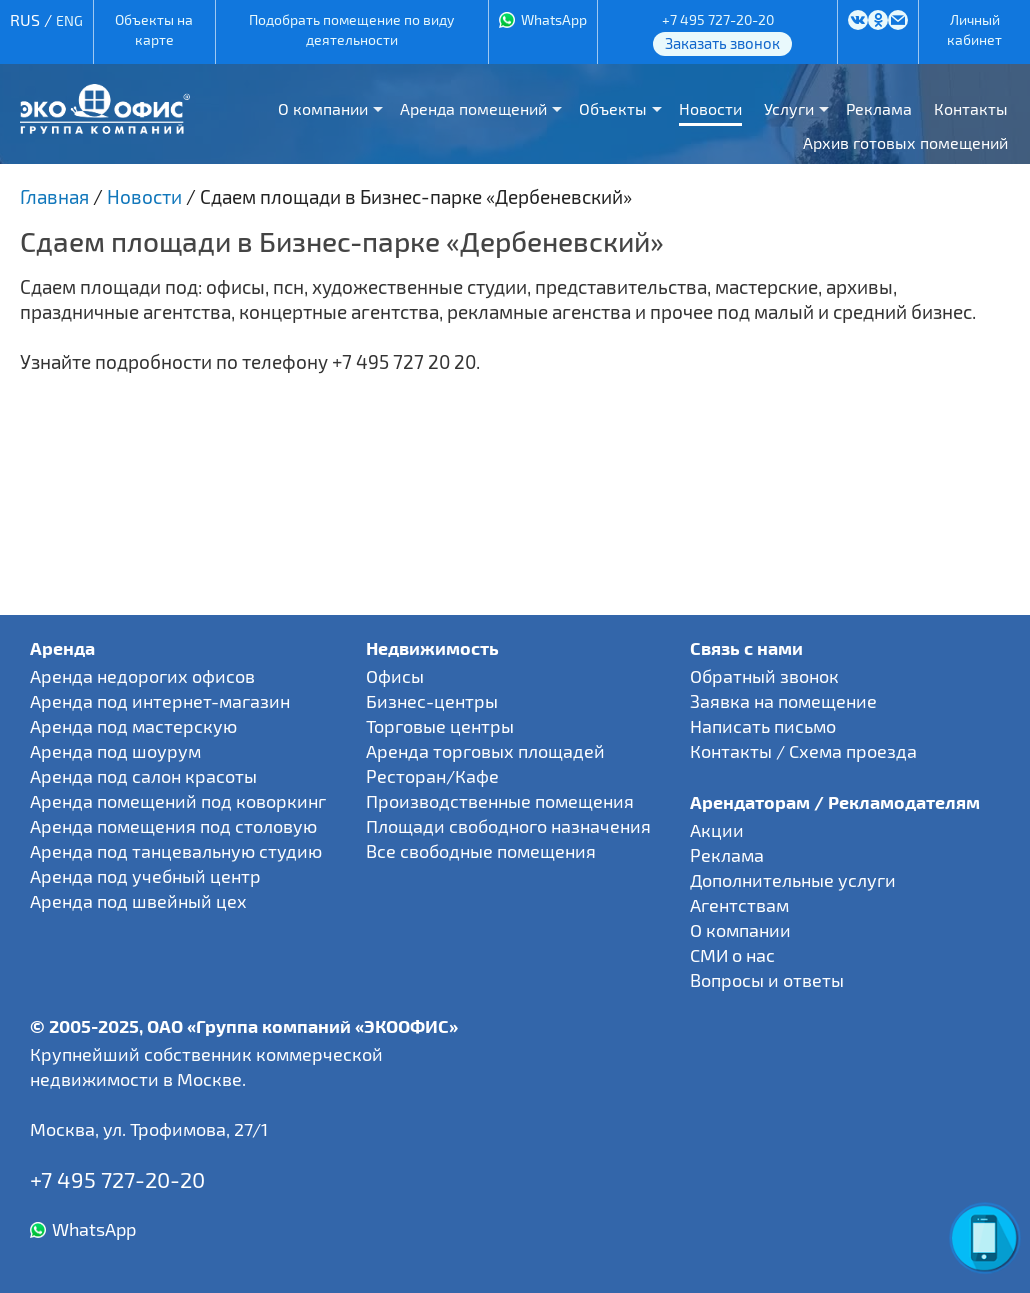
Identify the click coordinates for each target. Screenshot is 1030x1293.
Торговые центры (440, 726)
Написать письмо (763, 726)
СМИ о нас (732, 955)
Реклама (879, 108)
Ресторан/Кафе (432, 776)
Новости (710, 108)
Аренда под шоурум (115, 751)
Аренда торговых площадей (485, 751)
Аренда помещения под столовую (173, 826)
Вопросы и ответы (767, 980)
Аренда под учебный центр (145, 876)
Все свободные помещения (481, 851)
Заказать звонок (722, 43)
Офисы (395, 676)
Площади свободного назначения (508, 826)
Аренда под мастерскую (133, 726)
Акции (717, 830)
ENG (69, 20)
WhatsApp (554, 19)
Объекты (613, 108)
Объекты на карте (154, 29)
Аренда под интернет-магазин (160, 701)
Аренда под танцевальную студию (176, 851)
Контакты (971, 108)
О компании (323, 108)
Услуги (789, 108)
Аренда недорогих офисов (142, 676)
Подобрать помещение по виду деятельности (351, 29)
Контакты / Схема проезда (803, 751)
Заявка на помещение (783, 701)
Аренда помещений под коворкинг (178, 801)
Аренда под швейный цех (138, 901)
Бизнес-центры (432, 701)
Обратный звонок (764, 676)
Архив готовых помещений (905, 142)
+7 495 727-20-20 (718, 19)
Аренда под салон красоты (143, 776)
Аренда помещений (473, 108)
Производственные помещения (500, 801)
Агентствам (739, 905)
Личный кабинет (974, 29)
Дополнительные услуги (793, 880)
